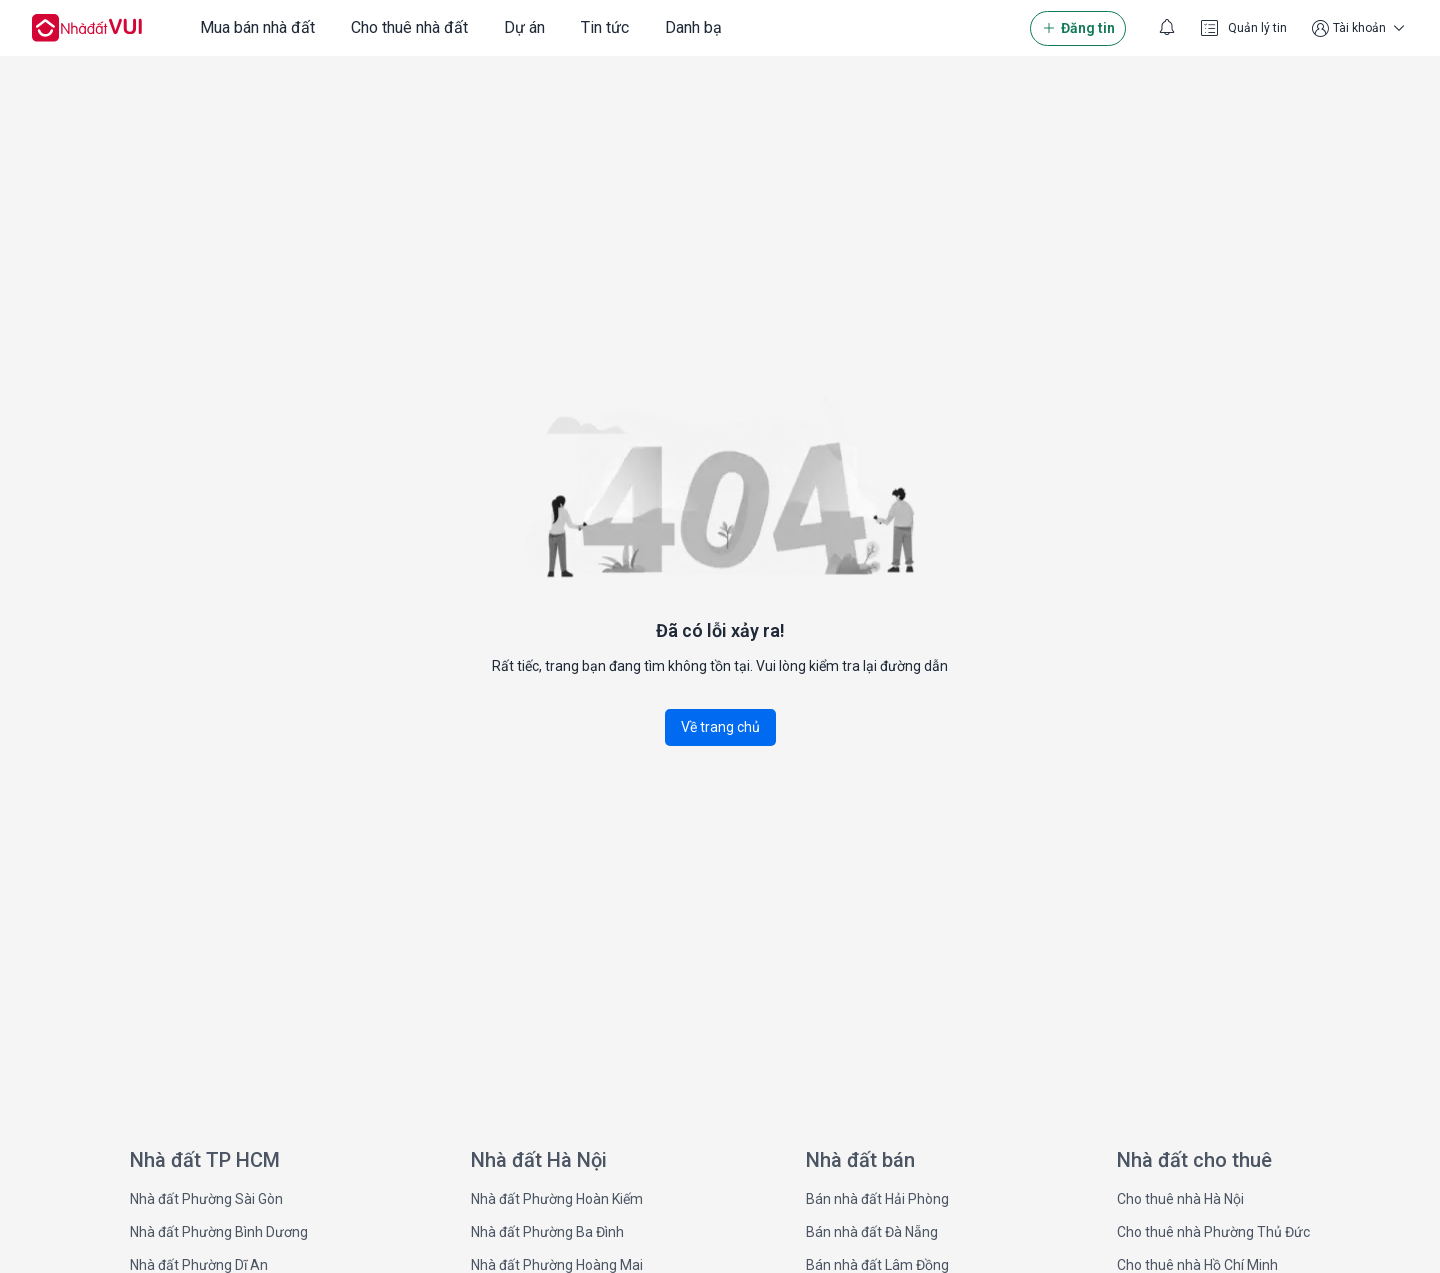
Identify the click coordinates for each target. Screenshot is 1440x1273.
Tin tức (605, 27)
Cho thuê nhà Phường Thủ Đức (1213, 1232)
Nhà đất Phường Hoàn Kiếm (557, 1199)
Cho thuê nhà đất (409, 27)
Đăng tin (1078, 28)
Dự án (524, 27)
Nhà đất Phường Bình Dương (219, 1232)
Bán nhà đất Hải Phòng (877, 1199)
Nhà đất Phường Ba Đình (547, 1232)
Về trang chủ (720, 727)
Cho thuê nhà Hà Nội (1180, 1199)
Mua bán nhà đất (257, 27)
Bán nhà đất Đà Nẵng (872, 1232)
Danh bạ (693, 27)
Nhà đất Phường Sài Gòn (206, 1199)
